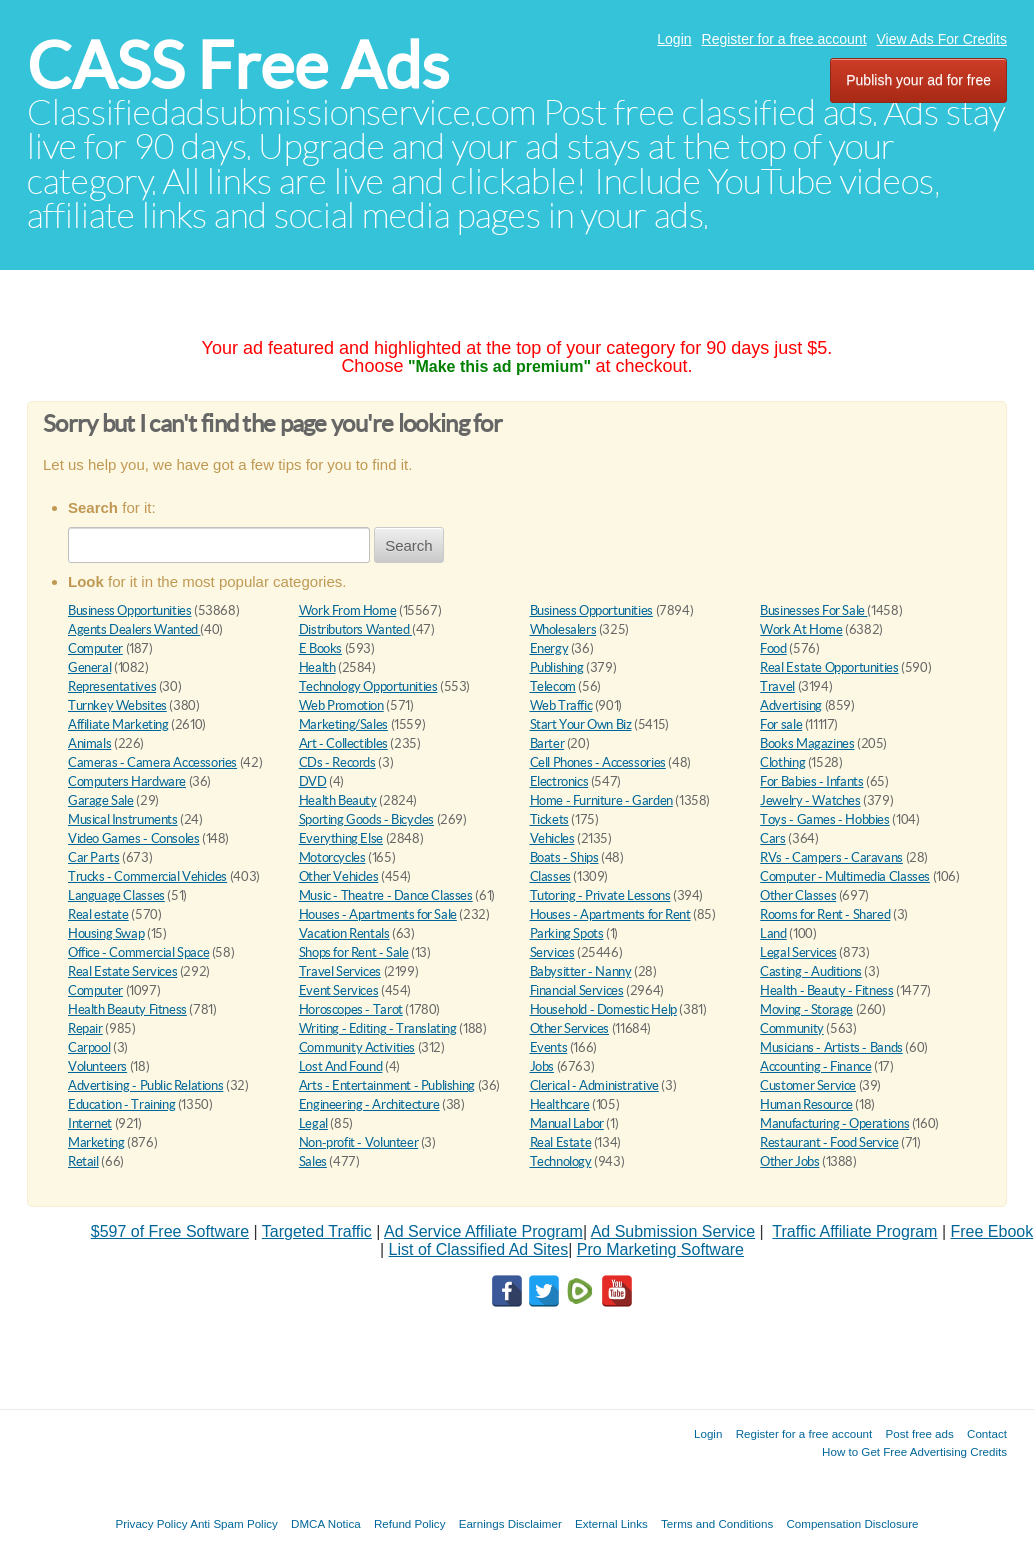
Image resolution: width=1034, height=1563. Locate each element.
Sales (313, 1161)
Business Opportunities (129, 610)
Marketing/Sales (343, 724)
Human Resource (806, 1104)
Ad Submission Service (673, 1231)
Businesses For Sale (813, 610)
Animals (89, 743)
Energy (549, 648)
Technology (561, 1161)
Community (792, 1028)
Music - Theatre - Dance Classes (386, 895)
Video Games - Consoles (133, 838)
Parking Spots (567, 933)
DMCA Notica (326, 1523)
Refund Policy (410, 1523)
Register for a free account (784, 39)
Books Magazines (807, 743)
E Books (320, 648)
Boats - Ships (564, 857)
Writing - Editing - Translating (378, 1028)
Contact (987, 1433)
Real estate (98, 914)
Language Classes (116, 895)
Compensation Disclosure (852, 1523)
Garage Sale (101, 800)
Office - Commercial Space (138, 952)
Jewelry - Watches (810, 800)
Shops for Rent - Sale (354, 952)
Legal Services (798, 952)
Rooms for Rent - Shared (825, 914)
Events (549, 1047)
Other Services (570, 1028)
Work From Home (348, 610)
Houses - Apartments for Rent (610, 914)
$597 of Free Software (170, 1231)
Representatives (112, 686)
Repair (85, 1028)
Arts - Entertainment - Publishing (387, 1085)
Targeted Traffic (317, 1231)
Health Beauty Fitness (127, 1009)
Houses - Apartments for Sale (378, 914)
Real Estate (561, 1142)
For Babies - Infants (811, 781)
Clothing (782, 762)
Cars (772, 838)
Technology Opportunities (368, 686)
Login (674, 39)
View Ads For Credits (942, 39)
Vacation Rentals (344, 933)
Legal (313, 1123)
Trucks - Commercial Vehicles (147, 876)
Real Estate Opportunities (829, 667)
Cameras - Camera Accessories (152, 762)
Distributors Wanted (355, 629)
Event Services (339, 990)
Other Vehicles (339, 876)
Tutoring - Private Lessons (600, 895)
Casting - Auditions (811, 971)
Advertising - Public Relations (145, 1085)
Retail (83, 1161)
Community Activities (357, 1047)
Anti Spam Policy (234, 1523)
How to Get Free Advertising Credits (914, 1451)
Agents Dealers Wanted (134, 629)
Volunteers (97, 1066)
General (89, 667)
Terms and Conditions (717, 1523)
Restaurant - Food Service (829, 1142)
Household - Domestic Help (603, 1009)
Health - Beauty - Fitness (826, 990)
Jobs (542, 1066)
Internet (90, 1123)
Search (409, 545)
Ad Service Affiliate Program (483, 1231)
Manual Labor (567, 1123)
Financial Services (577, 990)
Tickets (549, 819)
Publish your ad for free (918, 80)
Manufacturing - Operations (834, 1123)
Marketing (96, 1142)
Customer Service (808, 1085)
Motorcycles (332, 857)
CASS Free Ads (238, 65)
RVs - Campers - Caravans (831, 857)
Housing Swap (106, 933)
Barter (547, 743)
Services (552, 952)
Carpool (89, 1047)
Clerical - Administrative (594, 1085)
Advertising (791, 705)
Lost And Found (341, 1066)
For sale (781, 724)
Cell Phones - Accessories (598, 762)
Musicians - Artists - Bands (831, 1047)
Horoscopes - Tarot (351, 1009)
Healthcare (560, 1104)
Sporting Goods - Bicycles (366, 819)
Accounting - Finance (815, 1066)
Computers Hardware (127, 781)
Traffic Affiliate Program (854, 1231)
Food (773, 648)
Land (773, 933)
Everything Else (341, 838)
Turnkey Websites (117, 705)
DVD (313, 781)
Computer (95, 648)
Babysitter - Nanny (581, 971)
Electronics (559, 781)
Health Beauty (338, 800)
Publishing (557, 667)
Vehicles (552, 838)
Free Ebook (992, 1231)
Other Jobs (789, 1161)
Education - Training (121, 1104)
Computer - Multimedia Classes (845, 876)
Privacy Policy (151, 1523)
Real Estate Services (122, 971)
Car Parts (94, 857)
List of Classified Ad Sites (479, 1249)
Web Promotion (341, 705)
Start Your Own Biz (581, 724)
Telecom (553, 686)
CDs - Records (337, 762)
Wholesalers (563, 629)
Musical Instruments (123, 819)
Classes (550, 876)
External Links (611, 1523)
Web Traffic (561, 705)
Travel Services (340, 971)
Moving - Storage (806, 1009)
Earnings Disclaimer (510, 1523)
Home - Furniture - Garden (601, 800)
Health (317, 667)
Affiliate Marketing (118, 724)
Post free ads (919, 1433)
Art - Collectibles (343, 743)
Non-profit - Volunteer (358, 1142)
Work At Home (801, 629)
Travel (777, 686)
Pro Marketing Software (660, 1249)
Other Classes (798, 895)
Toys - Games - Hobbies (824, 819)
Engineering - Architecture (369, 1104)
